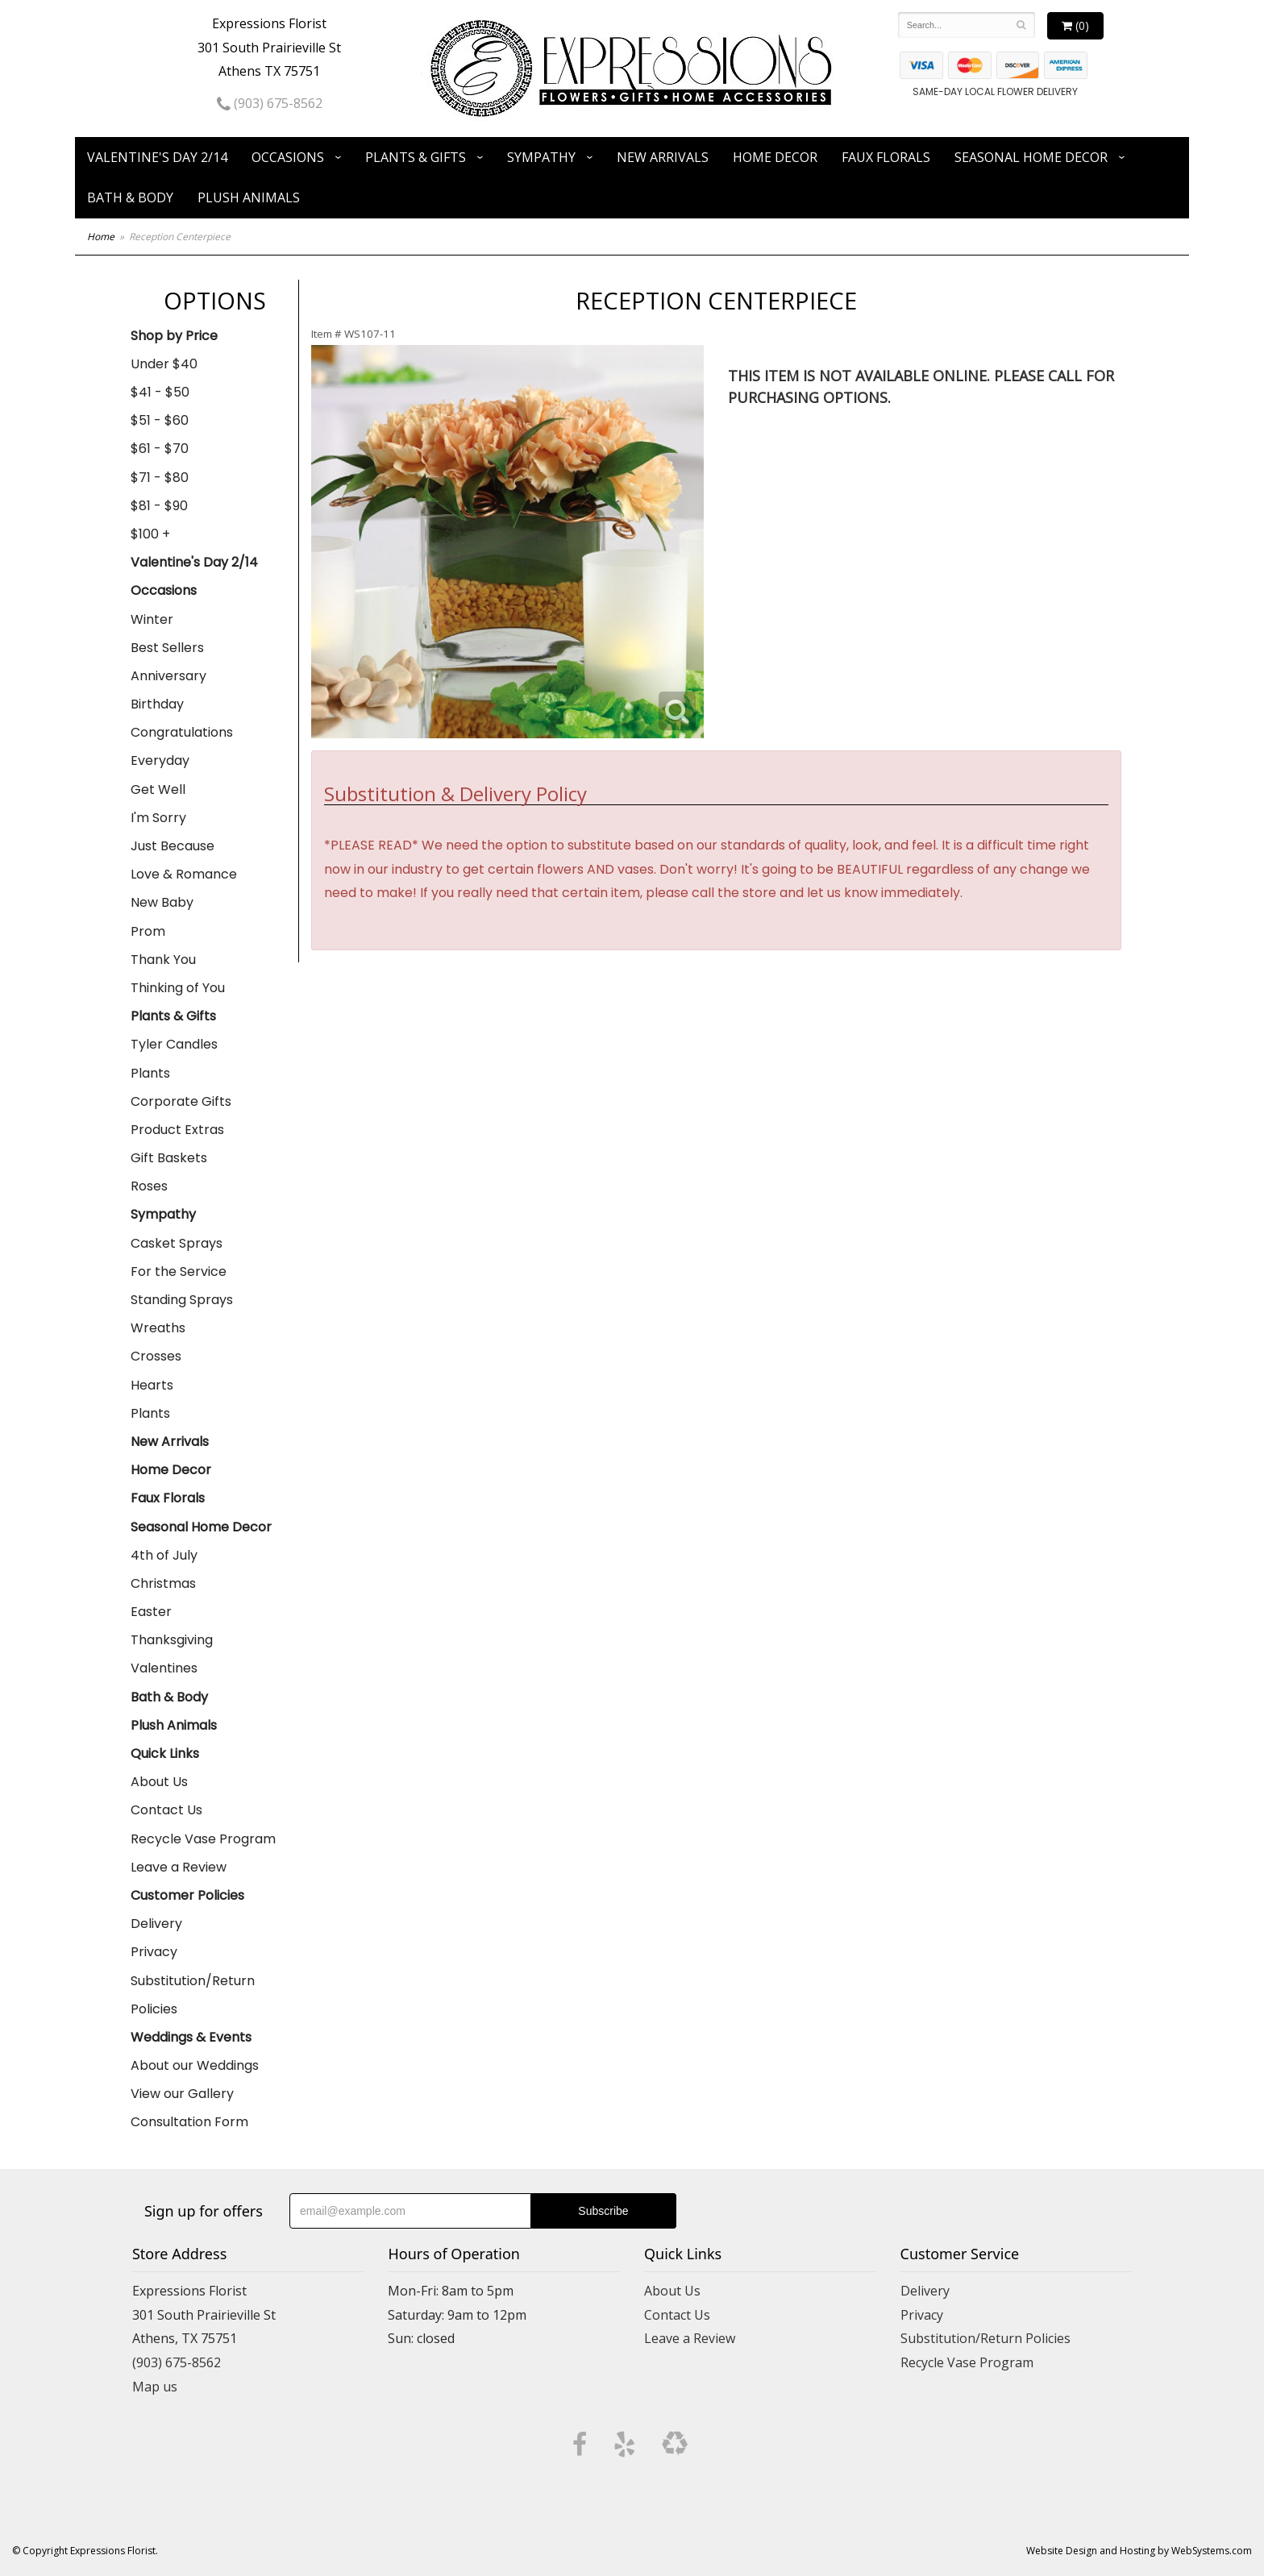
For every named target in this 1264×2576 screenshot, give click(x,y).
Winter (152, 619)
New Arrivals (663, 157)
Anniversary (168, 676)
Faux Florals (886, 157)
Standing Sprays (182, 1299)
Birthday (157, 704)
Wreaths (158, 1328)
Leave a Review (179, 1867)
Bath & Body (130, 197)
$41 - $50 (160, 392)
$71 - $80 (160, 477)
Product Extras (177, 1129)
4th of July (164, 1555)
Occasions (288, 157)
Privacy (154, 1951)
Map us (154, 2386)
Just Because (172, 846)
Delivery (156, 1923)
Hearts (152, 1385)
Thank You (163, 959)
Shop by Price (174, 335)
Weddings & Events (191, 2037)
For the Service (179, 1271)
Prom (148, 931)
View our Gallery (182, 2093)
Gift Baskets (169, 1158)
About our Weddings (195, 2065)
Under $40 (164, 364)
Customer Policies (187, 1895)
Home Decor (775, 157)
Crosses (156, 1356)
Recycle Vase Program (203, 1839)
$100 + (150, 534)
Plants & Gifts (415, 157)
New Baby (162, 902)
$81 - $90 (159, 506)
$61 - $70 (160, 448)
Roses (149, 1186)
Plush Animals (249, 197)
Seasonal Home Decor (1031, 157)
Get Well (158, 789)
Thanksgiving (172, 1640)
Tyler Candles (174, 1044)
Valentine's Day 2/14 (157, 157)
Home (100, 236)
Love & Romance (184, 874)
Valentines (164, 1668)
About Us (159, 1781)
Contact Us (166, 1810)
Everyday (160, 760)
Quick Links (165, 1753)
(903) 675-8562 (269, 103)
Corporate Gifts (181, 1101)
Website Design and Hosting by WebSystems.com (1139, 2550)
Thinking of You (178, 987)
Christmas (163, 1583)
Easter (151, 1611)
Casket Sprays (176, 1243)
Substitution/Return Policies (193, 1994)
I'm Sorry (158, 817)
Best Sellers (167, 647)
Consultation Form (189, 2122)
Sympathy (541, 157)
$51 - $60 (160, 420)
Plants (150, 1073)
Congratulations (182, 732)
